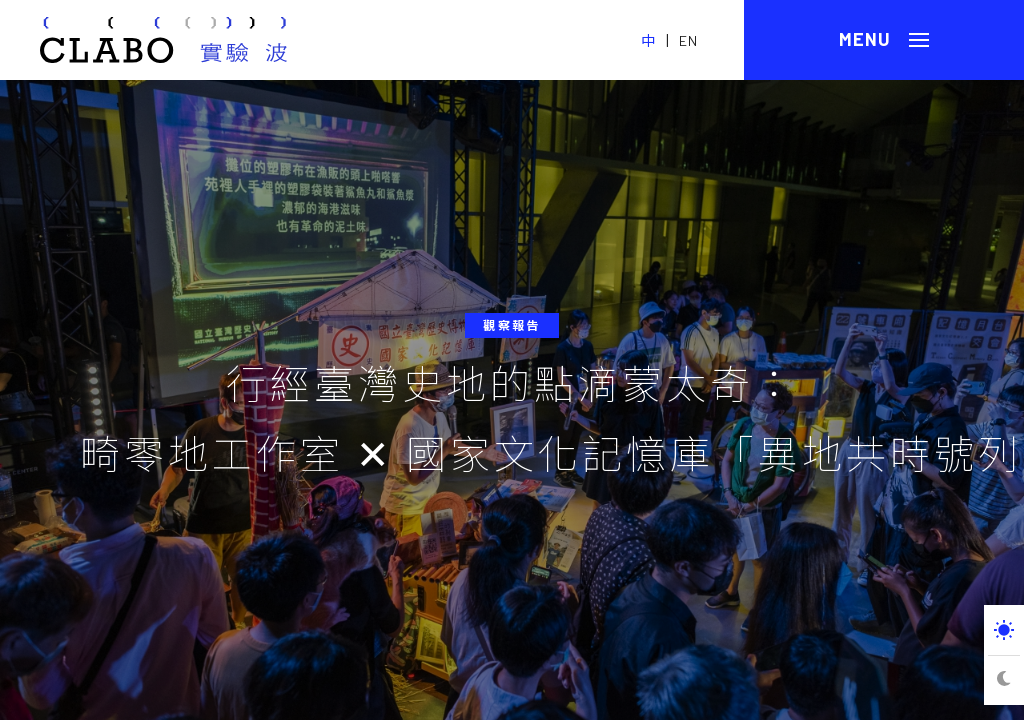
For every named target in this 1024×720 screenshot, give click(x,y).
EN (688, 40)
